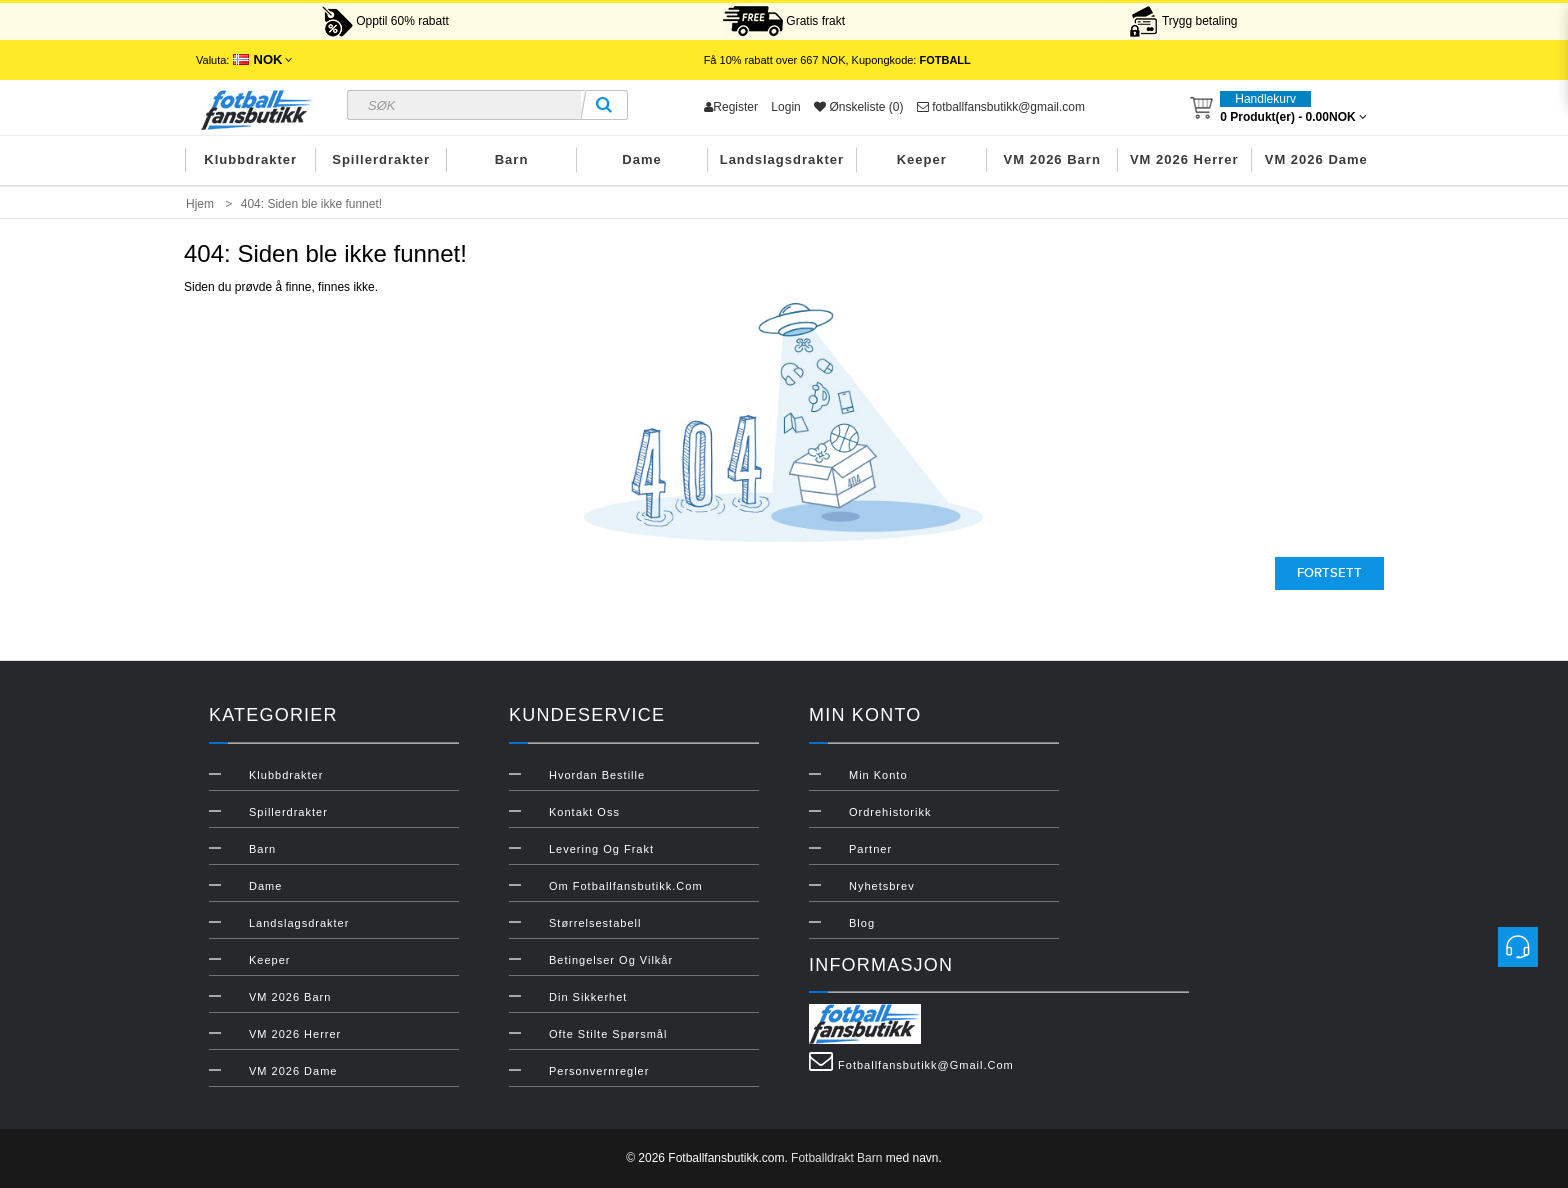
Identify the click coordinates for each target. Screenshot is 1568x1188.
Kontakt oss (584, 812)
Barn (512, 159)
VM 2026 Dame (1316, 159)
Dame (641, 159)
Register (731, 107)
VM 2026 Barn (1052, 159)
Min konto (878, 775)
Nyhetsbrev (882, 886)
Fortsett (1329, 573)
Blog (862, 923)
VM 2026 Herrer (1184, 159)
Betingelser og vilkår (611, 960)
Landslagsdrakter (782, 159)
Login (785, 107)
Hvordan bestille (597, 775)
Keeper (922, 159)
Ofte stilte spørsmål (608, 1034)
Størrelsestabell (595, 923)
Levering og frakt (601, 849)
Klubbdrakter (250, 159)
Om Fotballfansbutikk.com (626, 886)
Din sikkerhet (588, 997)
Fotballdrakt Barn (836, 1158)
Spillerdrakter (381, 159)
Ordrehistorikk (890, 812)
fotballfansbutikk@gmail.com (1001, 107)
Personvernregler (599, 1071)
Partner (870, 849)
